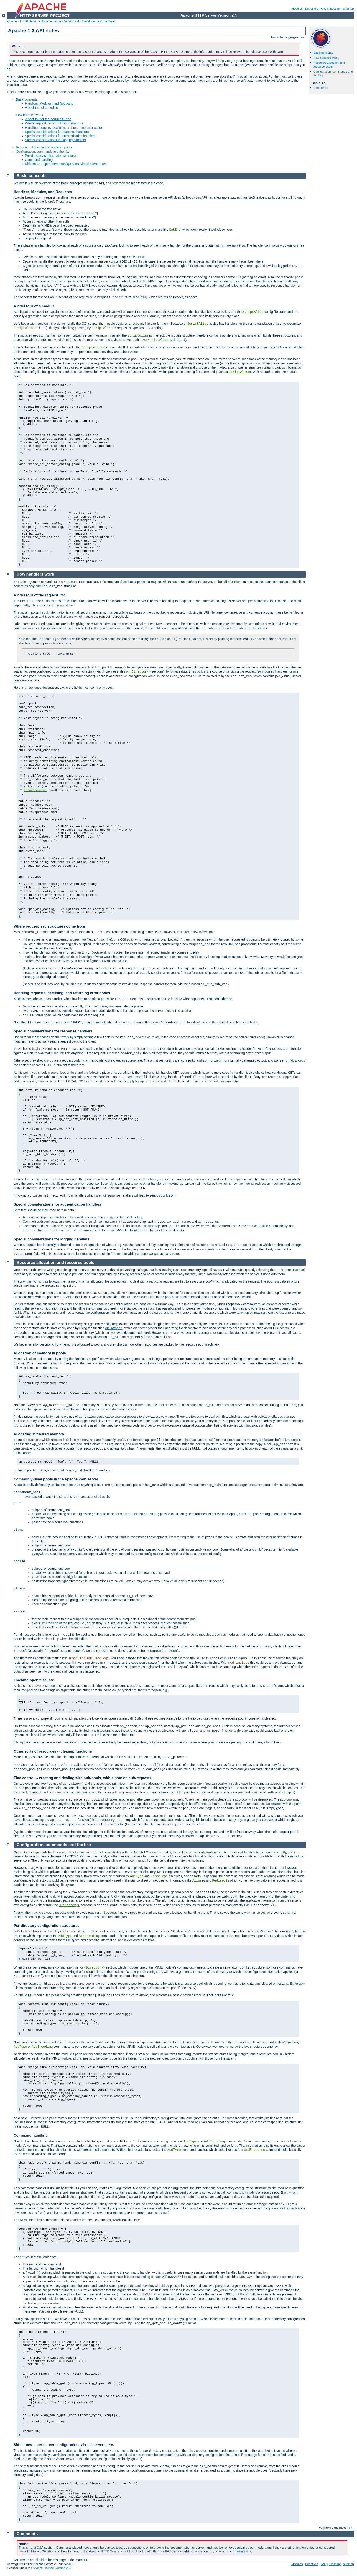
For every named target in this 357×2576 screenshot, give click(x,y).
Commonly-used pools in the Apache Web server (56, 1479)
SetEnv (175, 230)
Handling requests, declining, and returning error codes (64, 127)
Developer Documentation (99, 21)
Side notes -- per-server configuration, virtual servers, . (64, 2445)
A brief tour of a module (41, 107)
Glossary (334, 8)
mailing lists (243, 2551)
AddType (136, 1876)
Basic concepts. (27, 99)
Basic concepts (323, 52)
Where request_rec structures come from (54, 123)
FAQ (323, 8)
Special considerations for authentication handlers (60, 136)
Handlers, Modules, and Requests (49, 103)
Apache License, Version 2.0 (51, 2568)
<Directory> (140, 671)
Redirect (219, 1881)
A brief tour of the (48, 119)
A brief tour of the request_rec (40, 595)
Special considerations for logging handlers (55, 140)
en (302, 37)
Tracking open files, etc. (34, 1680)
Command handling (39, 160)
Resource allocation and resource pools (44, 147)
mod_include (82, 1658)
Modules (297, 8)
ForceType (159, 1876)
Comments (320, 87)
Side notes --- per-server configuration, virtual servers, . (66, 164)
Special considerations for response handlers (57, 132)
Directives (311, 8)
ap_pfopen (113, 1328)
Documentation (51, 21)
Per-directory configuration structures (51, 155)
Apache (12, 21)
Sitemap (348, 8)
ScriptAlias (252, 312)
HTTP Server (29, 21)
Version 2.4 (71, 21)
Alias (197, 1881)
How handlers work (29, 115)
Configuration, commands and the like (42, 151)
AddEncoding (89, 1936)
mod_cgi (102, 1658)
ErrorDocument (35, 790)
